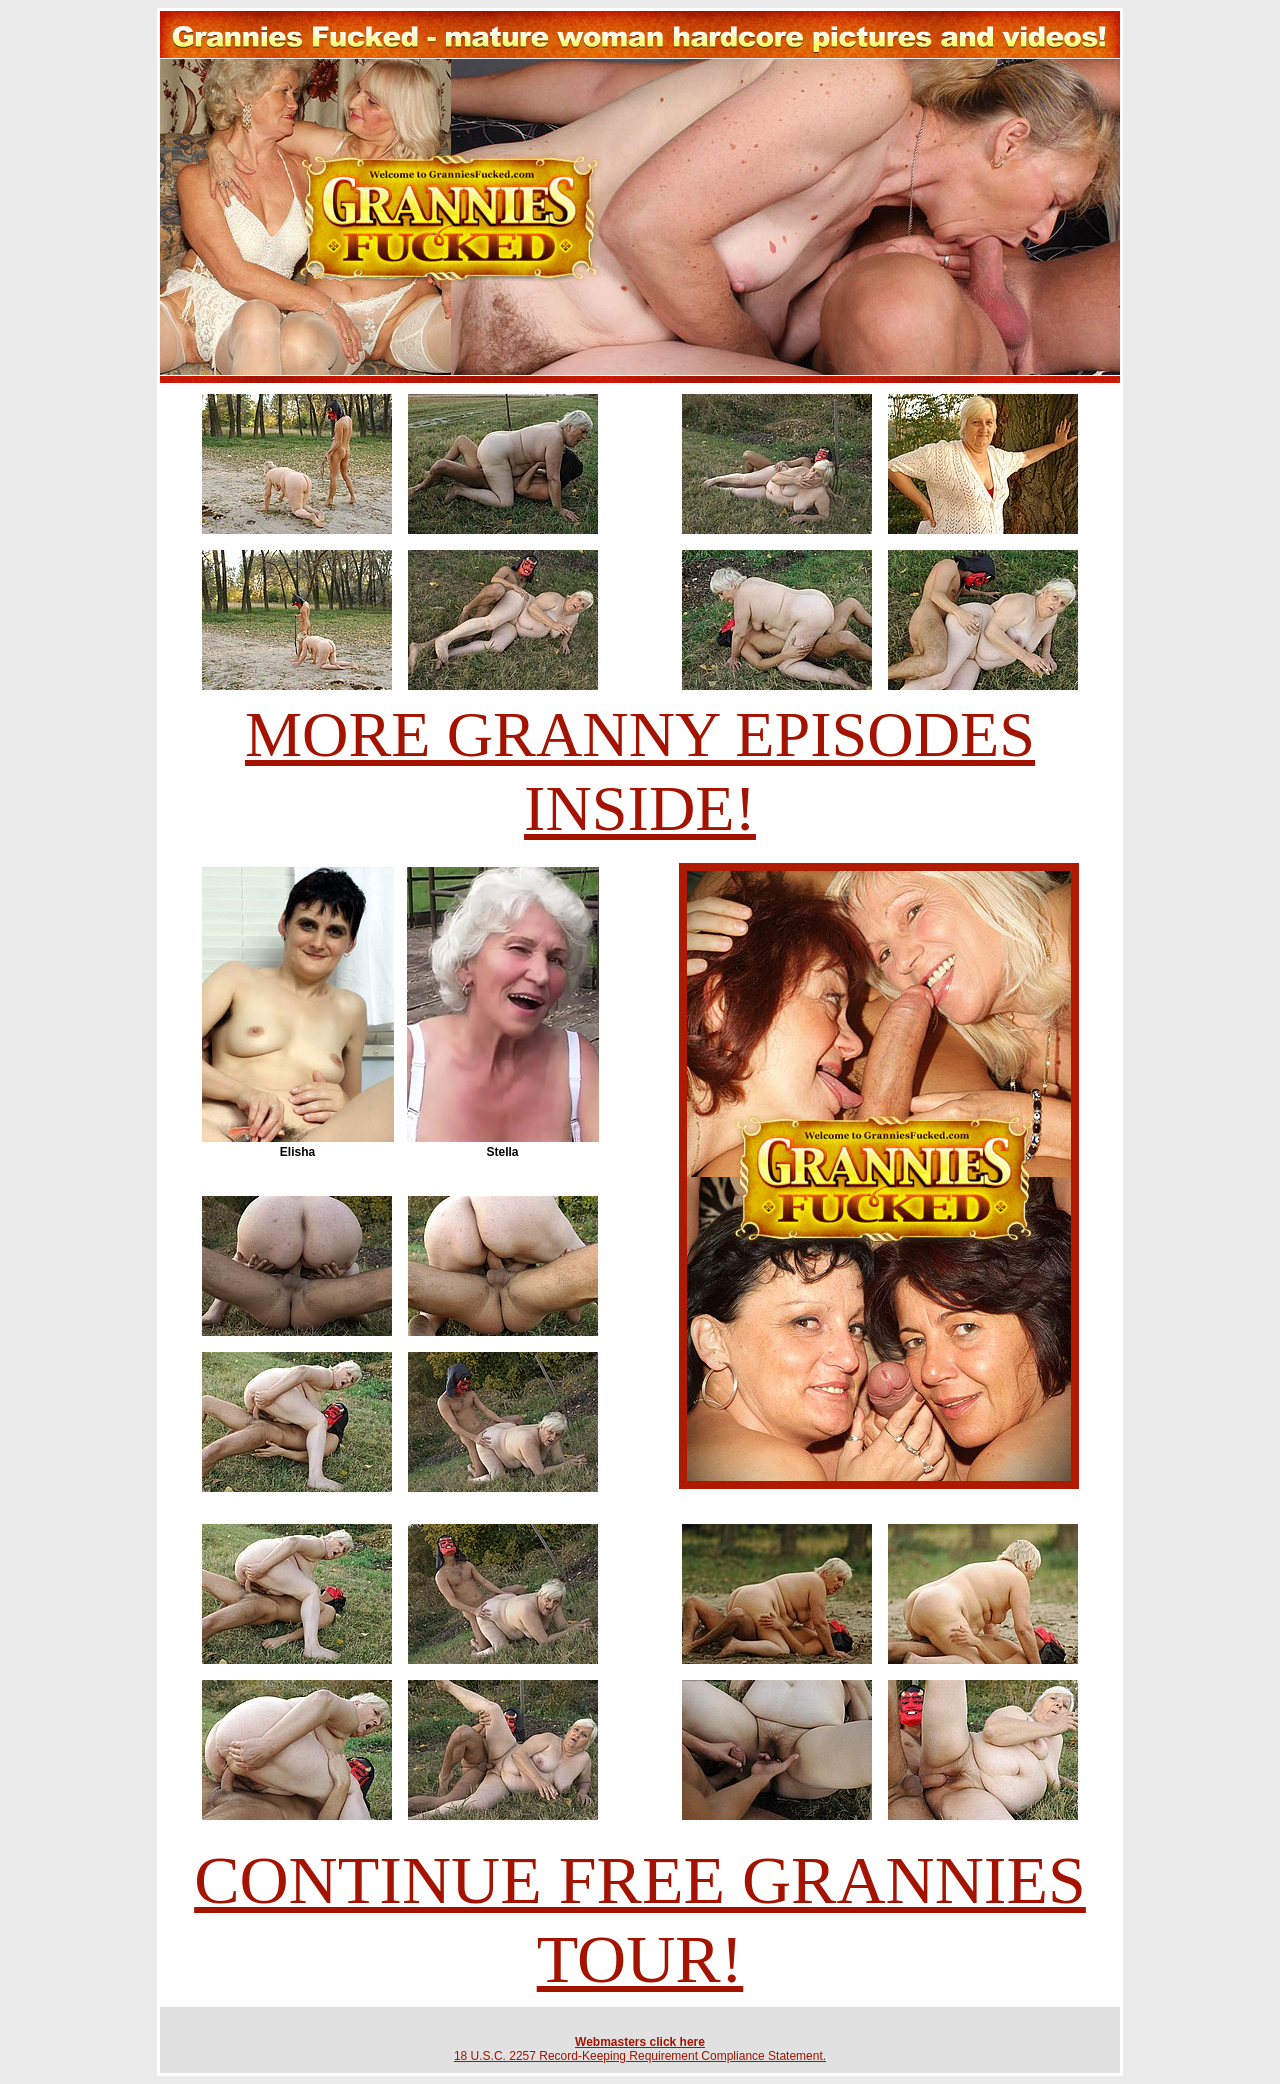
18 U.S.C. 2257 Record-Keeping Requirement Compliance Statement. (640, 2056)
